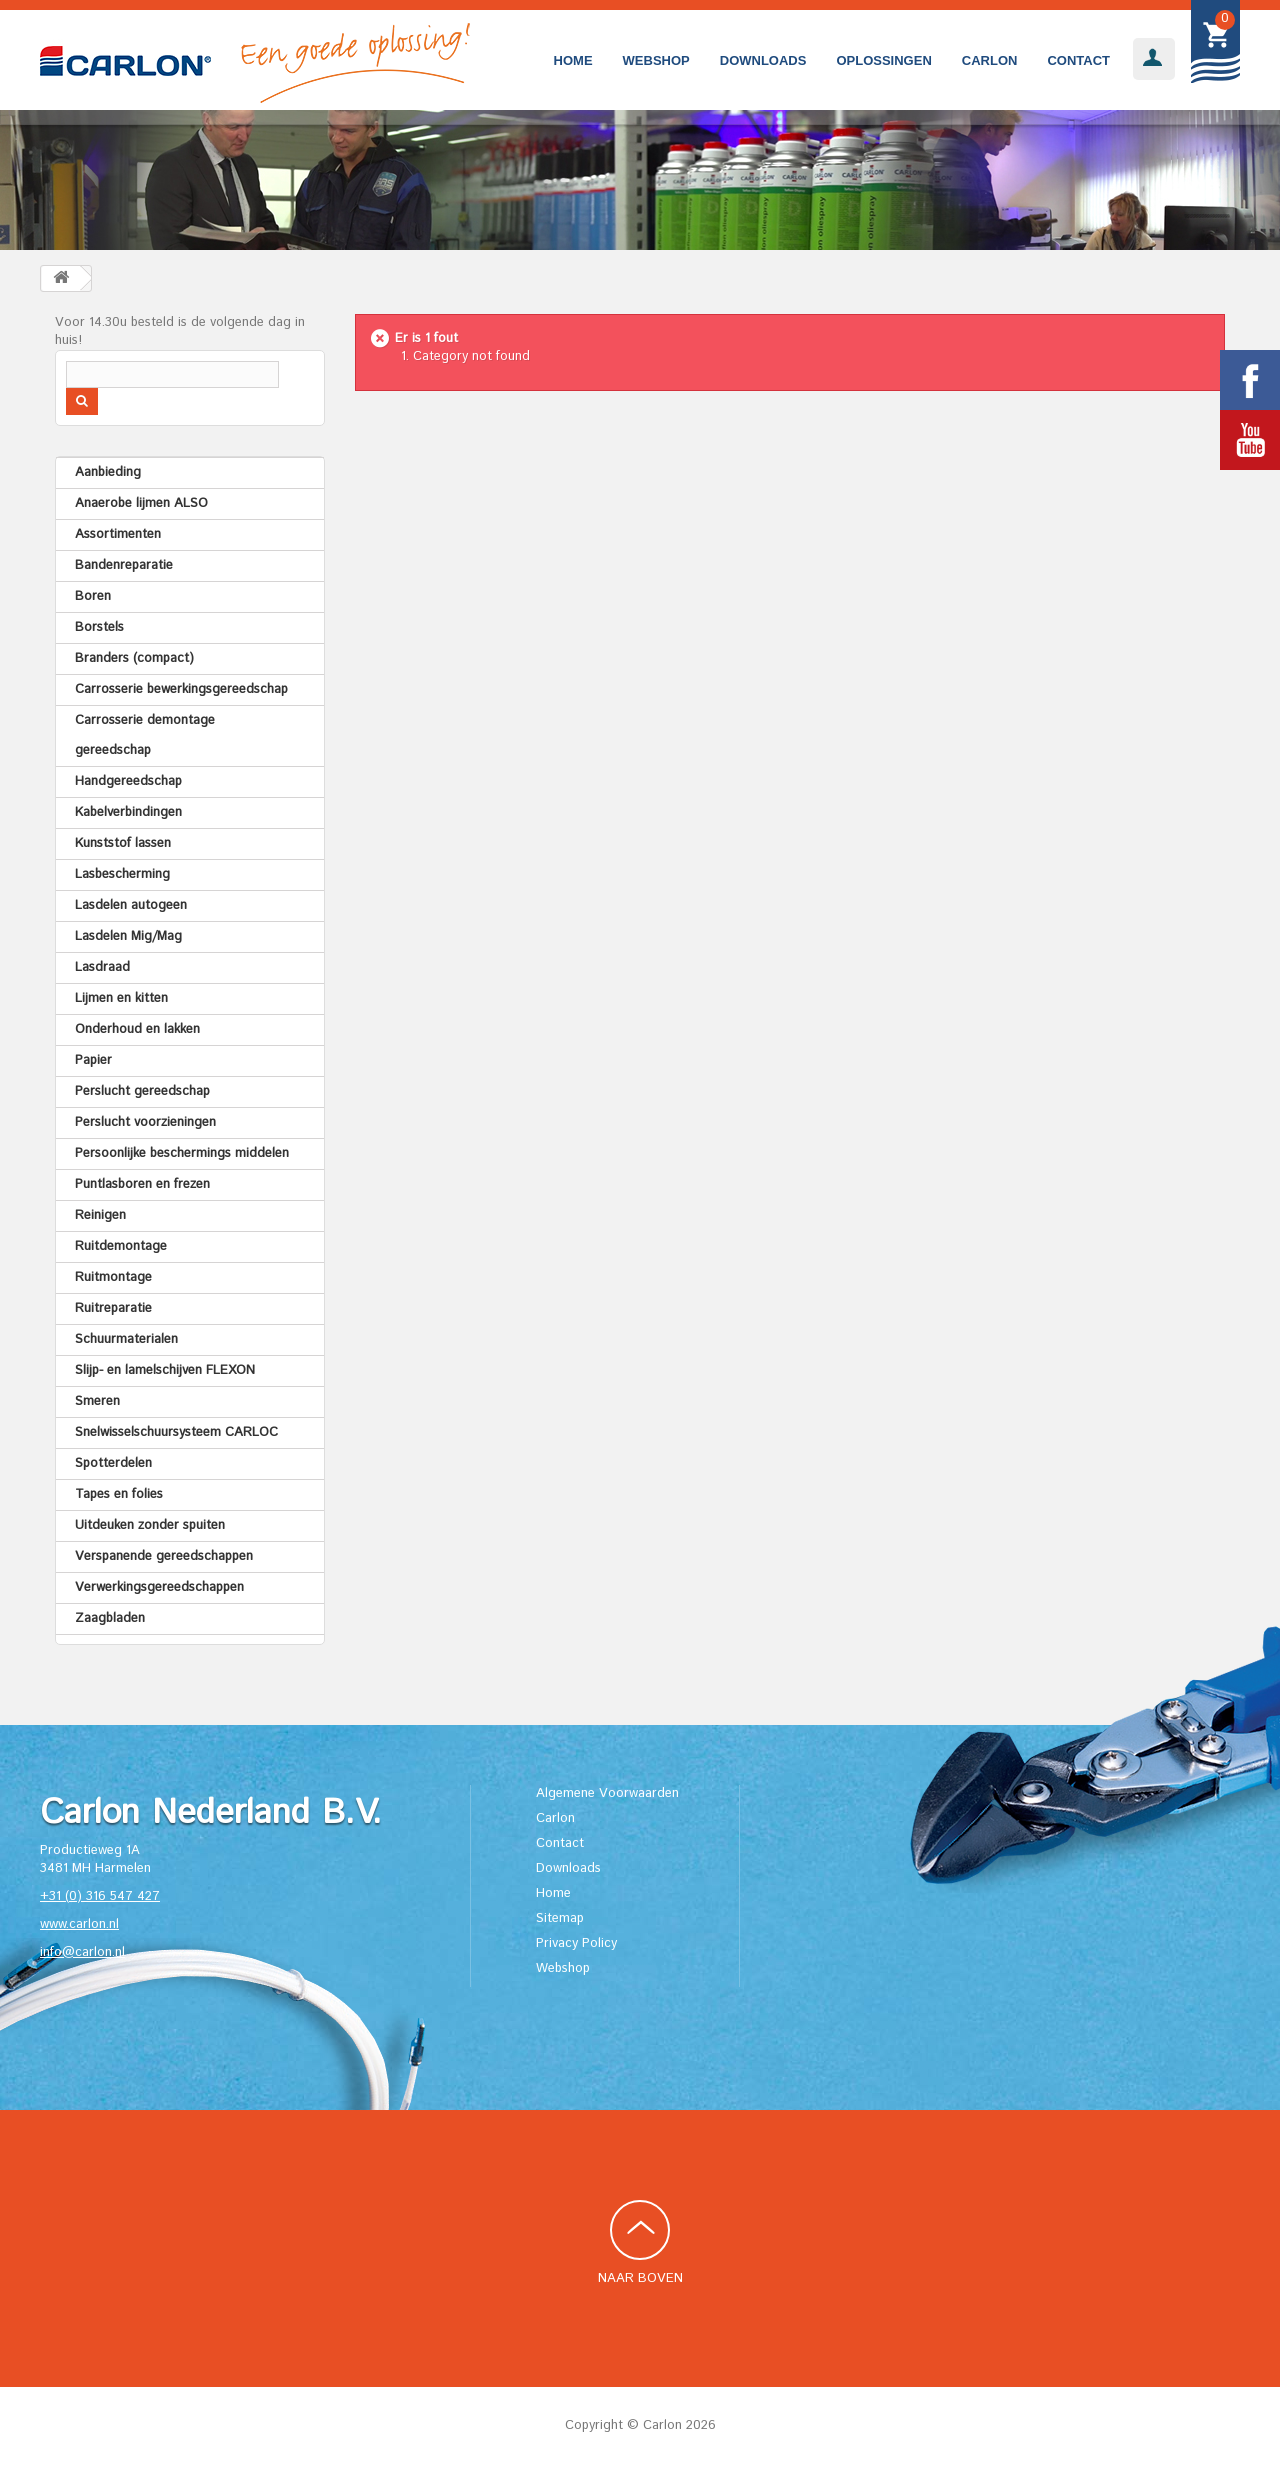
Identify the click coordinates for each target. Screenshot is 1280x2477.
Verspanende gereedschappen (164, 1556)
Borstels (99, 627)
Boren (93, 596)
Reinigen (100, 1215)
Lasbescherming (122, 874)
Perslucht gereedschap (142, 1091)
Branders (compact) (134, 658)
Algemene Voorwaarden (607, 1793)
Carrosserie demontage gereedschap (145, 735)
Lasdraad (102, 967)
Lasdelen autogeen (131, 905)
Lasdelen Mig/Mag (128, 936)
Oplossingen (883, 60)
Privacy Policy (576, 1943)
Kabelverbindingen (128, 812)
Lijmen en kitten (121, 998)
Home (573, 60)
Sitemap (560, 1918)
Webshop (656, 60)
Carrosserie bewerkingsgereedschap (181, 689)
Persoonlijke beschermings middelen (182, 1153)
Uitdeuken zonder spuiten (150, 1525)
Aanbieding (108, 472)
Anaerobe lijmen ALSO (141, 503)
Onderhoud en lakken (137, 1029)
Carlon (990, 60)
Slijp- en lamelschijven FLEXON (165, 1370)
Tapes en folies (119, 1494)
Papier (93, 1060)
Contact (1078, 60)
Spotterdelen (113, 1463)
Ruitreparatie (113, 1308)
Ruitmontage (113, 1277)
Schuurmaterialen (126, 1339)
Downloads (763, 60)
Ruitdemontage (121, 1246)
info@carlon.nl (82, 1952)
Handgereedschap (128, 781)
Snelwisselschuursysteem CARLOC (176, 1432)
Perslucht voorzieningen (145, 1122)
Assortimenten (118, 534)
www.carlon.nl (79, 1924)
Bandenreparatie (124, 565)
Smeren (97, 1401)
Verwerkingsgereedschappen (159, 1587)
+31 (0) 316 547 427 (100, 1896)
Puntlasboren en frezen (142, 1184)
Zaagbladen (110, 1618)
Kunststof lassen (123, 843)
